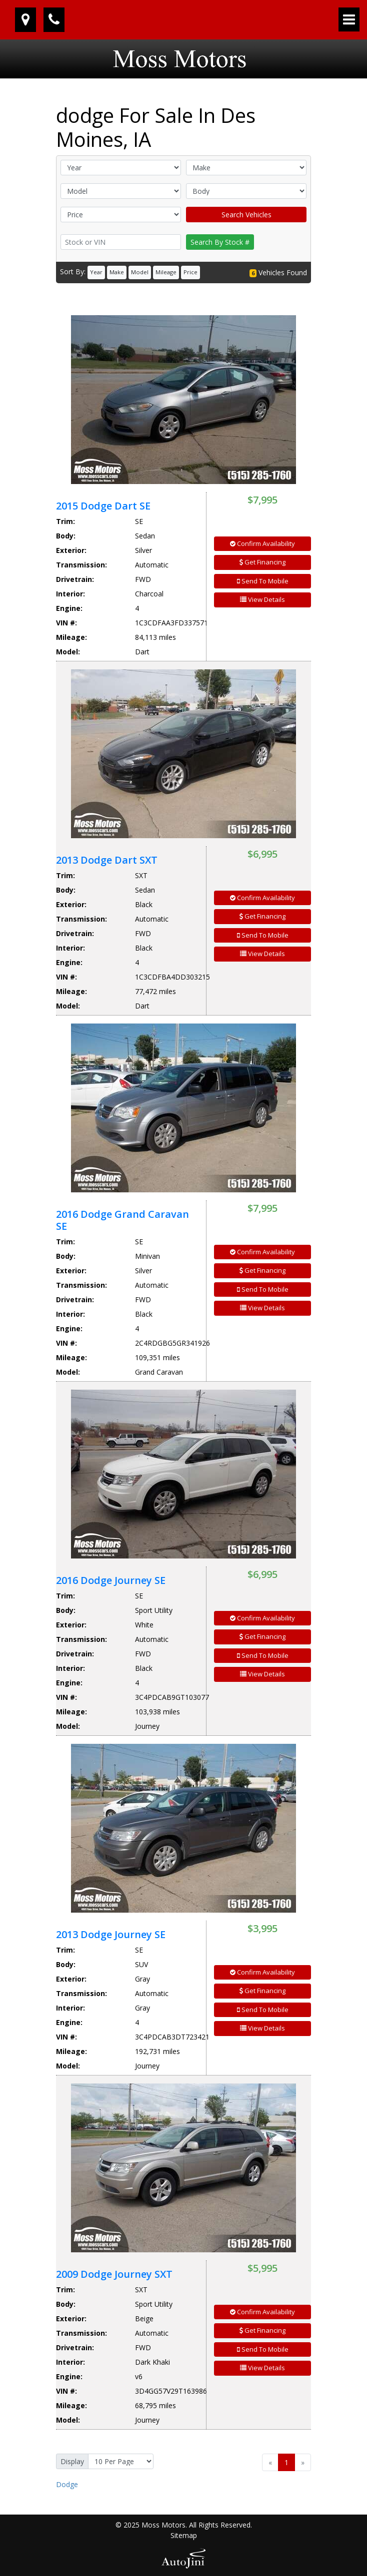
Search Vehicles (247, 214)
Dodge (67, 2484)
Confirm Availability (262, 543)
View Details (262, 599)
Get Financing (263, 561)
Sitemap (183, 2535)
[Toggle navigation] (349, 19)
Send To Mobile (262, 580)
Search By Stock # (220, 242)
